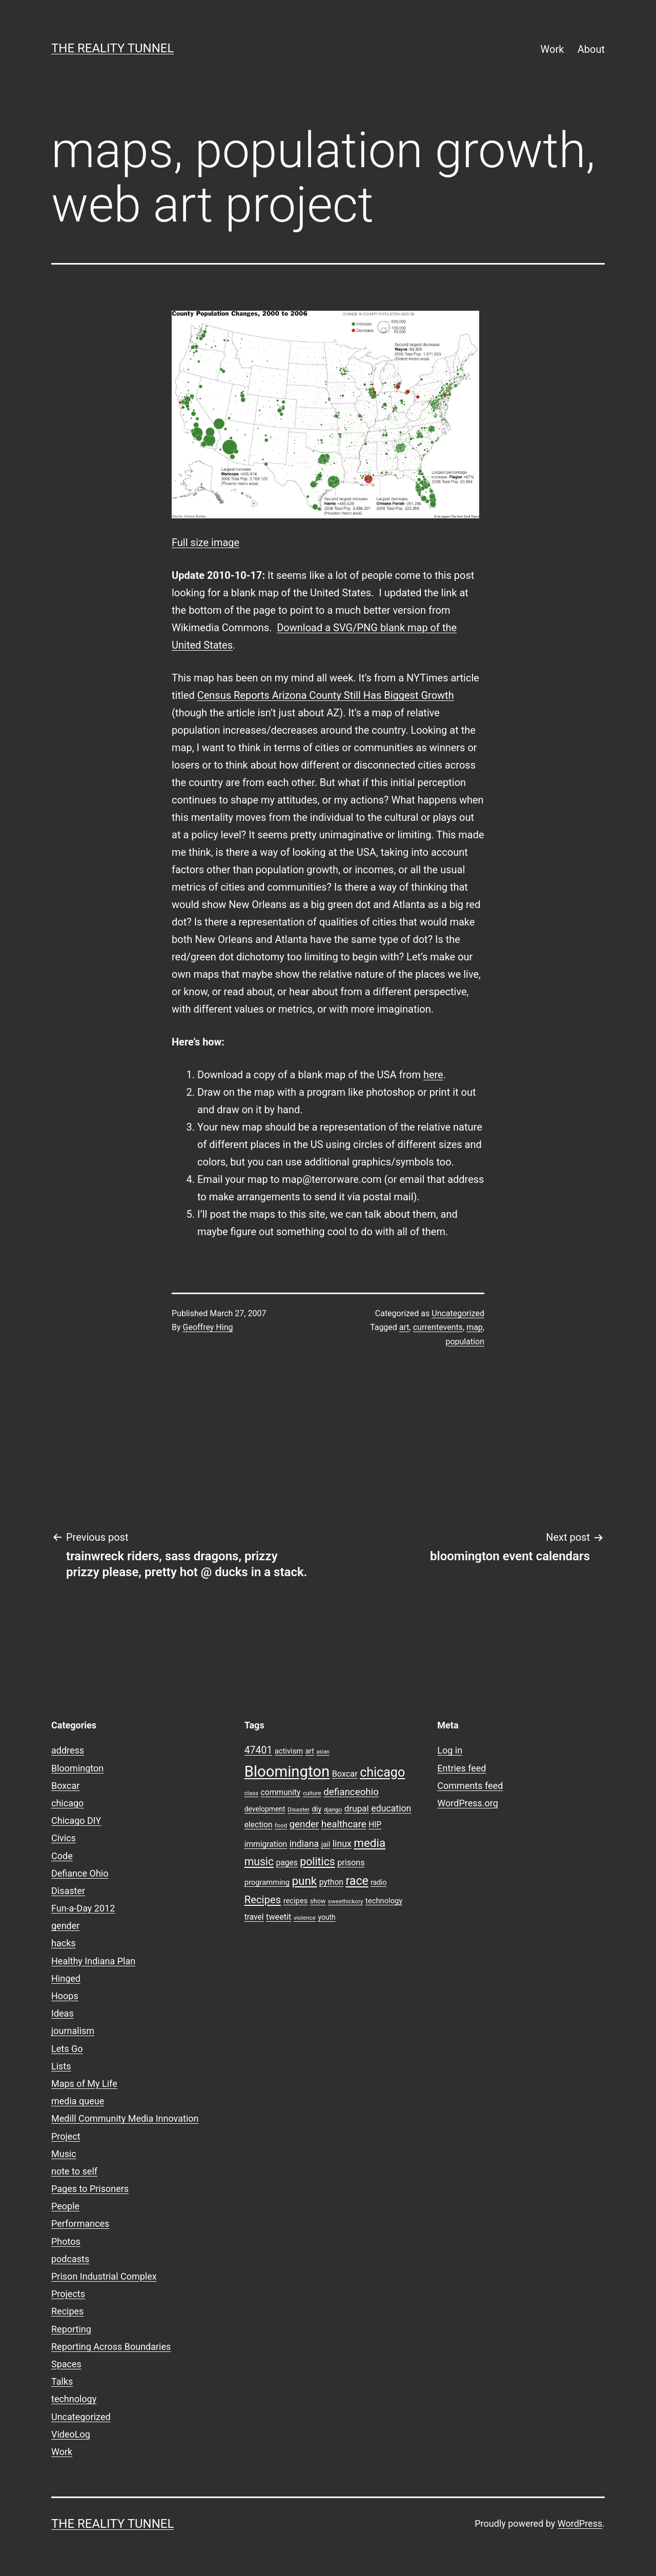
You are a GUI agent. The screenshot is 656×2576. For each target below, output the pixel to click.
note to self (74, 2171)
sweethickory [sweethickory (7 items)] (345, 1901)
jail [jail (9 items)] (326, 1844)
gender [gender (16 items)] (304, 1824)
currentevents (438, 1327)
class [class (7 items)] (251, 1793)
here (433, 1075)
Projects (68, 2293)
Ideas (62, 2013)
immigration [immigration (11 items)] (266, 1844)
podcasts (70, 2258)
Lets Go (67, 2048)
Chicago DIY (76, 1820)
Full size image (205, 542)
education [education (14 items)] (391, 1808)
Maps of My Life (84, 2083)
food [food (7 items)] (281, 1825)
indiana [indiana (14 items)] (304, 1844)
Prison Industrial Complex (104, 2276)
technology (73, 2398)
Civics (63, 1838)
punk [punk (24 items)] (304, 1880)
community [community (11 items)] (281, 1792)
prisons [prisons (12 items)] (351, 1862)
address (67, 1750)
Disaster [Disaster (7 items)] (299, 1809)
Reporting (71, 2329)
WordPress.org (467, 1803)
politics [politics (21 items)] (317, 1861)
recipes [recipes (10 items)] (295, 1900)
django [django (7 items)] (333, 1809)
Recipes (67, 2311)
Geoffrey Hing (208, 1327)
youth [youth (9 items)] (326, 1917)
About (591, 49)
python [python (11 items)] (331, 1882)
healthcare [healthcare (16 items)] (343, 1824)
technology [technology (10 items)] (383, 1900)
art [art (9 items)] (309, 1751)
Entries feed (461, 1768)
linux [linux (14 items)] (342, 1844)
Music (63, 2153)
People (65, 2206)
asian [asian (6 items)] (323, 1751)
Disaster (68, 1890)
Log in (449, 1750)
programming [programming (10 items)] (267, 1882)
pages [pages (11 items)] (287, 1862)
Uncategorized (458, 1313)
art (404, 1327)
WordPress (580, 2523)
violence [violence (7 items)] (305, 1917)
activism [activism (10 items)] (289, 1751)
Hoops (64, 1995)
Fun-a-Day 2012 (83, 1908)
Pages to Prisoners (90, 2188)
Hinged (65, 1978)
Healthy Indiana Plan (93, 1961)
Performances (80, 2223)
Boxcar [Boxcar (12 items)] (345, 1774)
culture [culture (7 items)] (312, 1793)
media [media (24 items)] (369, 1842)
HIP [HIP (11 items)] (374, 1824)
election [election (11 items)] (258, 1824)
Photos (65, 2241)
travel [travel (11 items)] (254, 1917)
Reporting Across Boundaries (111, 2346)
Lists (61, 2066)
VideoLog (70, 2434)
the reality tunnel (112, 48)
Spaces (66, 2364)
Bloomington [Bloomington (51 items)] (287, 1771)
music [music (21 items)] (259, 1861)
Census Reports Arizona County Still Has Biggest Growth (325, 695)
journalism (72, 2030)
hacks (63, 1943)
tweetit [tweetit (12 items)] (278, 1917)
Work (552, 49)
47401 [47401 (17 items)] (258, 1750)
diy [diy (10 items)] (317, 1809)
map (474, 1327)
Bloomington (77, 1768)
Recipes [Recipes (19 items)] (262, 1900)
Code (62, 1855)
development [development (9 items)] (264, 1809)
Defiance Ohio (79, 1873)
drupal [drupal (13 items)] (356, 1808)
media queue (77, 2101)
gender (65, 1925)
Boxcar (65, 1785)
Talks (62, 2381)
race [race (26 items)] (356, 1881)
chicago (67, 1803)
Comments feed (470, 1785)
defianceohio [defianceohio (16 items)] (351, 1792)
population (464, 1341)
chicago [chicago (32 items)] (382, 1772)
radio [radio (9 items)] (378, 1882)
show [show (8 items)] (318, 1901)
